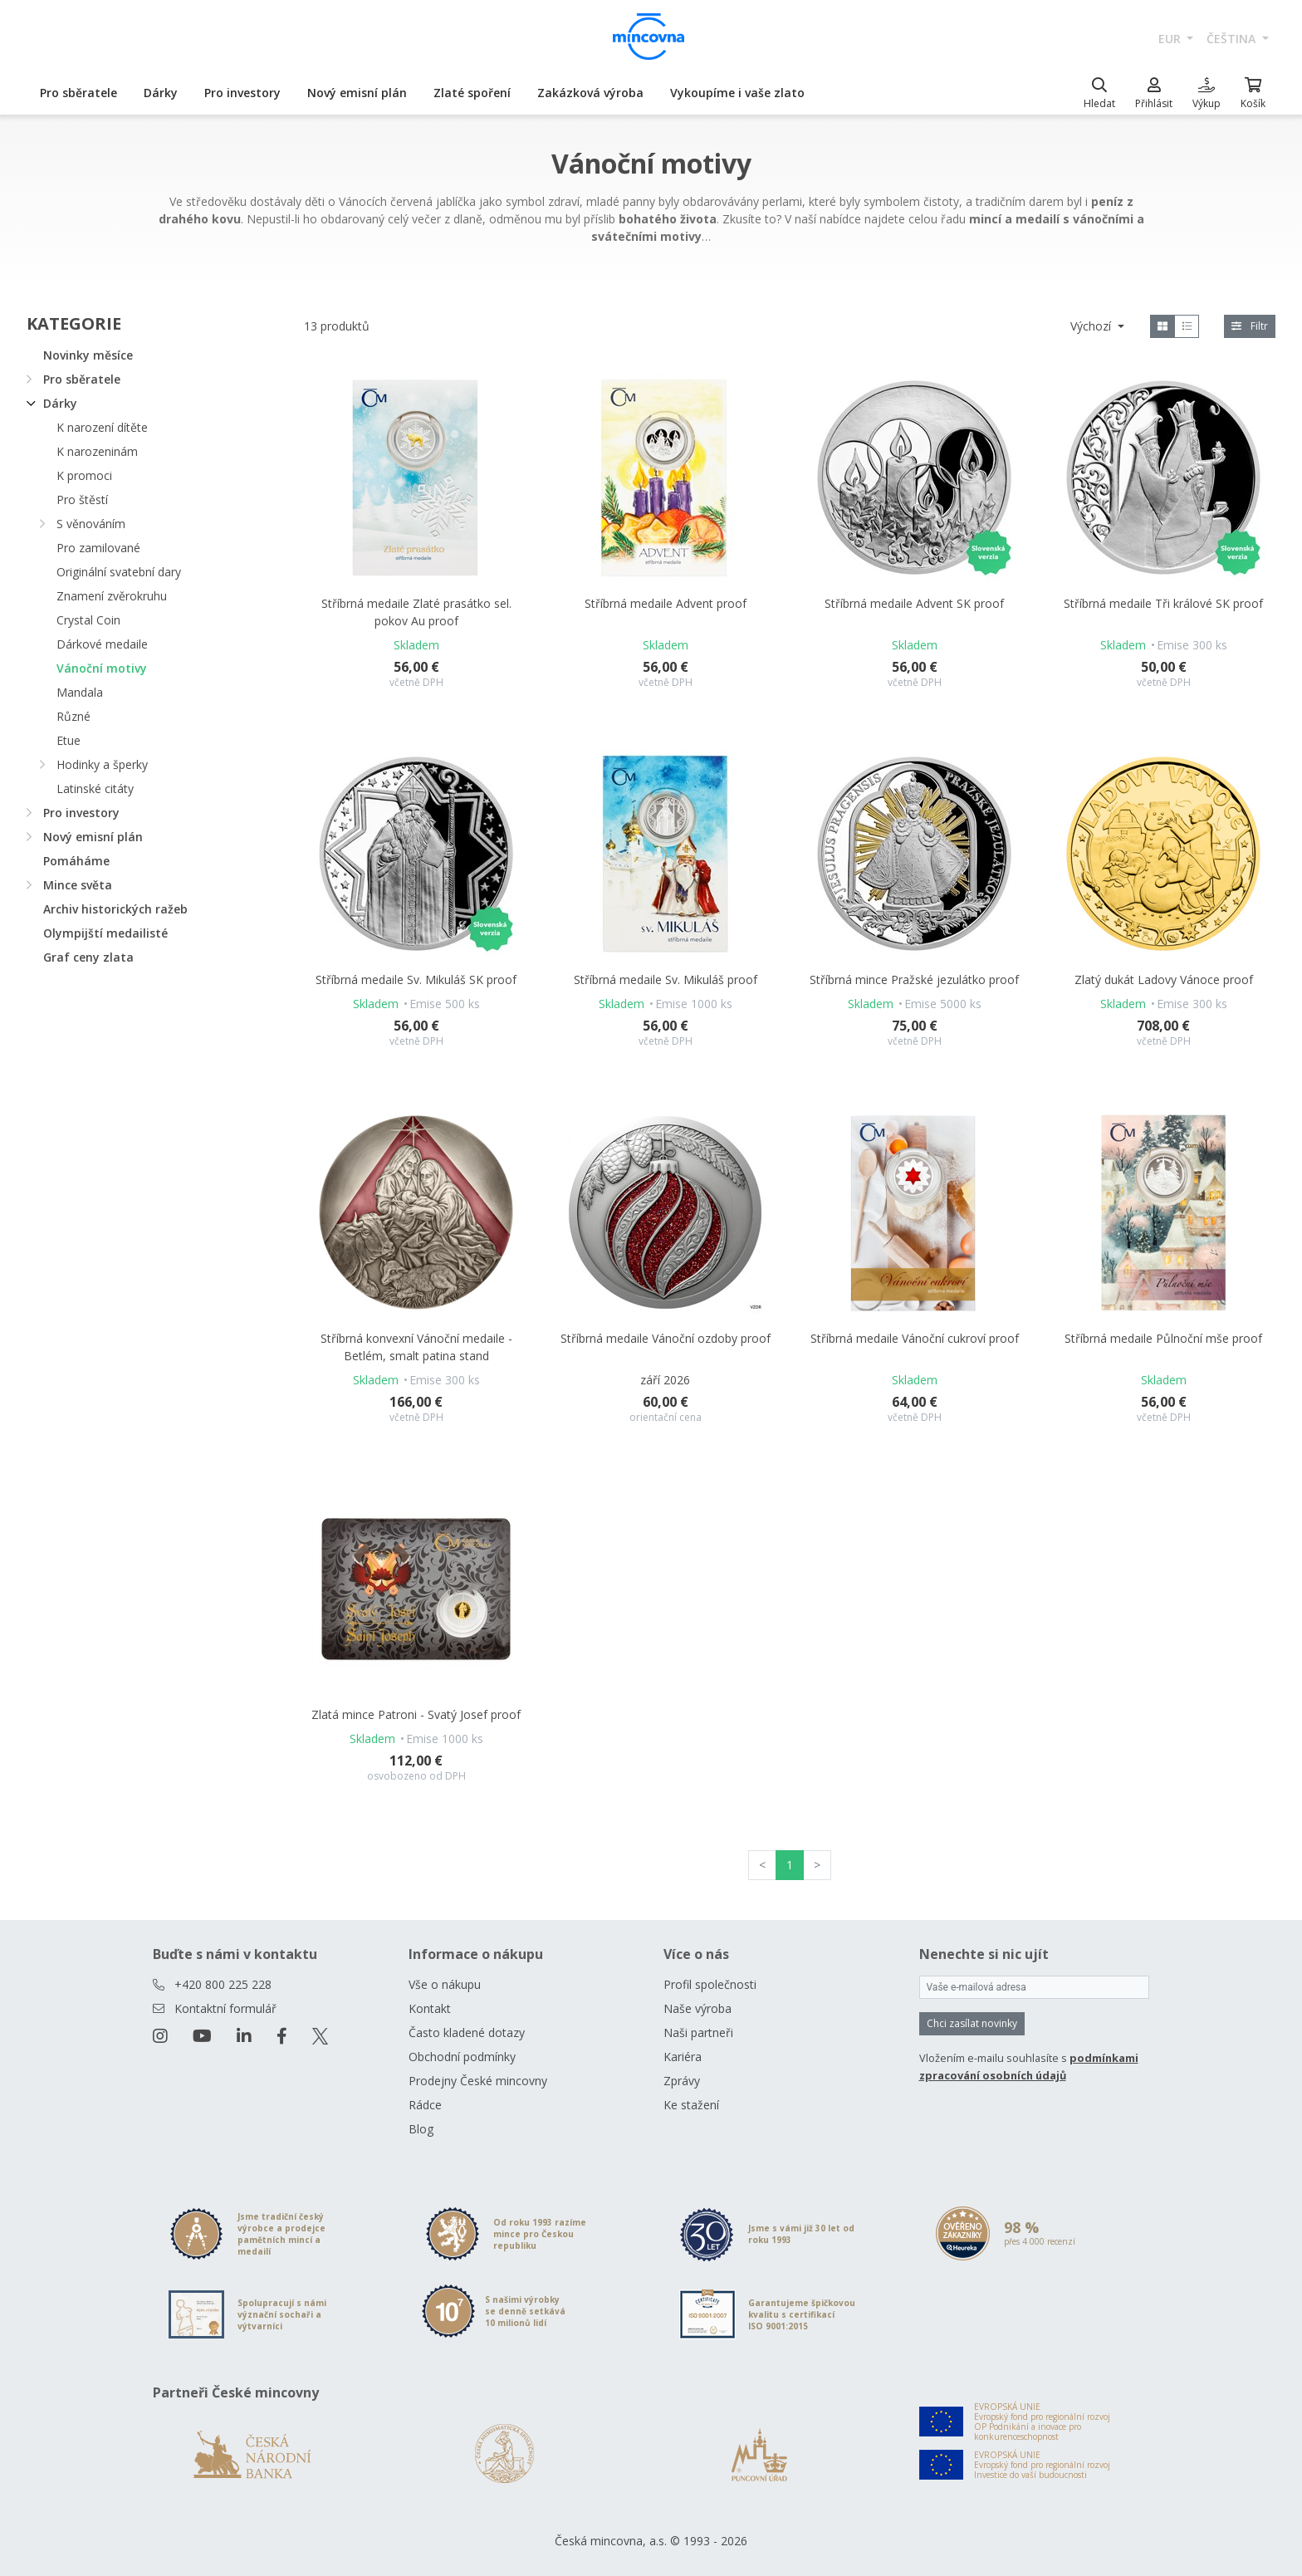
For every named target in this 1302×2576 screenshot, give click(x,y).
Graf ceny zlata (88, 957)
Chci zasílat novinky (972, 2023)
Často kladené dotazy (467, 2032)
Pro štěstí (82, 499)
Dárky (161, 92)
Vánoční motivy (101, 668)
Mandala (79, 692)
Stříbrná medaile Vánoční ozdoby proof (665, 1338)
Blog (421, 2129)
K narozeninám (97, 451)
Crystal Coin (88, 620)
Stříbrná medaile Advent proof (665, 603)
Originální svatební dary (118, 572)
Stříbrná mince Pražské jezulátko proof (914, 979)
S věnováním (90, 523)
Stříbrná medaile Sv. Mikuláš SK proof (416, 979)
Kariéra (682, 2056)
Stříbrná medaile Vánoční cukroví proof (914, 1338)
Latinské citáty (95, 788)
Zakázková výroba (590, 92)
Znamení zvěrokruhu (111, 596)
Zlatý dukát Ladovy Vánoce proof (1163, 979)
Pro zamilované (98, 548)
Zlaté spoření (472, 92)
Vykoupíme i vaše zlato (737, 92)
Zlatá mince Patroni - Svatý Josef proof (416, 1714)
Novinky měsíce (88, 355)
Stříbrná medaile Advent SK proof (914, 603)
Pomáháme (76, 861)
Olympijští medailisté (105, 933)
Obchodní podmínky (462, 2056)
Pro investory (242, 92)
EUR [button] (1171, 39)
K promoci (84, 475)
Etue (68, 740)
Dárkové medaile (102, 644)
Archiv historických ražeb (115, 909)
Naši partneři (698, 2032)
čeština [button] (1233, 39)
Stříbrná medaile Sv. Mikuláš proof (665, 979)
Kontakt (430, 2008)
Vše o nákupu (445, 1984)
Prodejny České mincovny (478, 2081)
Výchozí (1092, 326)
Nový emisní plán (357, 92)
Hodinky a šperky (102, 764)
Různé (73, 716)
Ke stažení (691, 2105)
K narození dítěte (102, 427)
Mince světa (77, 885)
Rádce (425, 2105)
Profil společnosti (709, 1984)
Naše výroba (697, 2008)
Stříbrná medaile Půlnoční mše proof (1163, 1338)
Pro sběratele (78, 92)
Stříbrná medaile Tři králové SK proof (1163, 603)
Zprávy (681, 2081)
